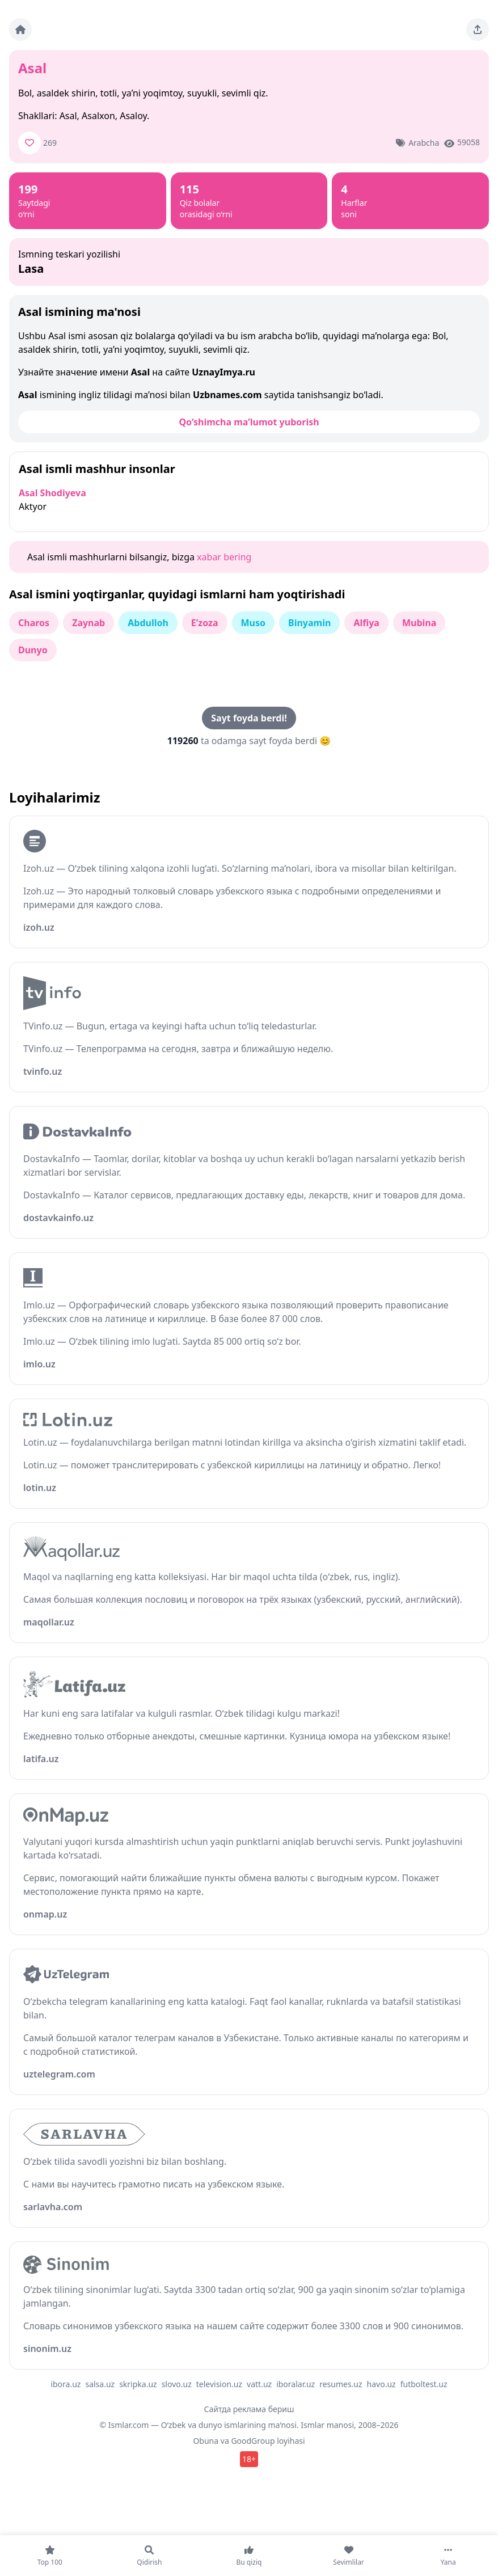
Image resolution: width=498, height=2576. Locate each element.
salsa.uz (100, 2384)
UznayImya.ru (223, 372)
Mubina (419, 622)
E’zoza (204, 622)
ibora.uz (65, 2384)
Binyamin (309, 622)
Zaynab (88, 622)
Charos (33, 622)
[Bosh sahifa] (20, 29)
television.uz (219, 2384)
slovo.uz (177, 2384)
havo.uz (381, 2384)
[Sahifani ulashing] (477, 29)
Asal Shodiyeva (52, 493)
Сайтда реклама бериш (249, 2409)
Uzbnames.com (227, 394)
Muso (253, 622)
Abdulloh (148, 622)
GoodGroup (253, 2440)
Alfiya (366, 622)
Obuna (205, 2440)
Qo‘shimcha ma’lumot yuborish (249, 422)
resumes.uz (340, 2384)
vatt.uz (259, 2384)
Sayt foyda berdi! (248, 718)
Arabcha (423, 142)
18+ (249, 2458)
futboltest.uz (424, 2384)
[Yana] (448, 2555)
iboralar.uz (295, 2384)
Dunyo (33, 650)
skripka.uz (138, 2384)
